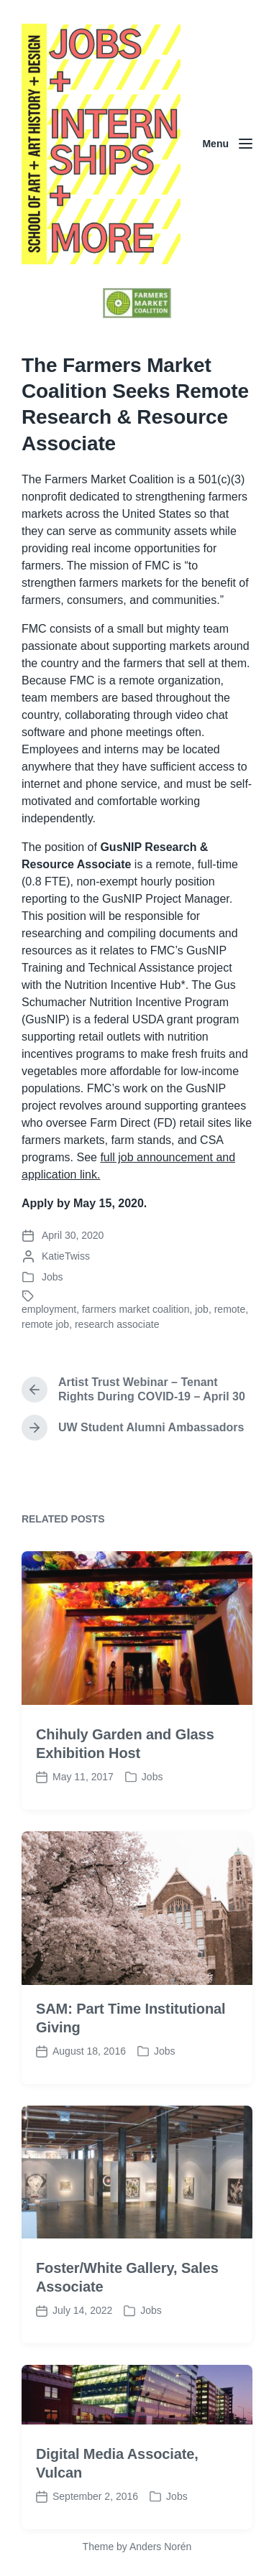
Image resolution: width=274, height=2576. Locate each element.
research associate (117, 1324)
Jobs (52, 1277)
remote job (45, 1324)
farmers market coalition (135, 1309)
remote (230, 1309)
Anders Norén (160, 2546)
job (202, 1309)
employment (49, 1309)
